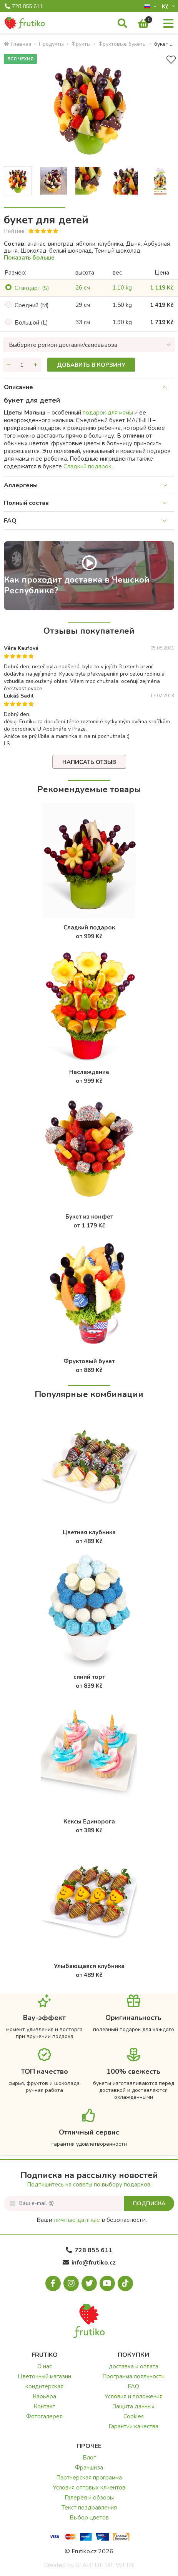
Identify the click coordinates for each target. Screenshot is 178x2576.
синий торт (89, 1677)
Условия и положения (134, 2396)
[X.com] (89, 2283)
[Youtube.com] (107, 2283)
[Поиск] (122, 24)
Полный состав (26, 503)
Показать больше (29, 257)
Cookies (133, 2416)
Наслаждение (89, 1072)
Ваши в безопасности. (92, 2220)
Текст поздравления (89, 2507)
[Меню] (168, 24)
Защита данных (134, 2406)
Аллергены (21, 485)
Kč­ (166, 6)
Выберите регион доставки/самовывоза (63, 345)
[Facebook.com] (53, 2283)
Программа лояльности (133, 2376)
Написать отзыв (89, 762)
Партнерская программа (89, 2477)
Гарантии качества (133, 2426)
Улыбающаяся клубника (89, 1966)
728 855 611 (24, 6)
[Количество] (22, 365)
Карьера (44, 2396)
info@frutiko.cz (89, 2262)
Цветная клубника (89, 1532)
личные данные (77, 2220)
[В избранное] (171, 60)
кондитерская (44, 2386)
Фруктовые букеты (122, 44)
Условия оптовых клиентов (89, 2487)
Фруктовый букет (89, 1361)
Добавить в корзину (91, 365)
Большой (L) (31, 322)
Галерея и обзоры (89, 2497)
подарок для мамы (109, 412)
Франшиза (89, 2467)
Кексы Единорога (89, 1821)
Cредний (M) (32, 305)
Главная (17, 44)
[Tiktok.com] (125, 2283)
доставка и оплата (133, 2366)
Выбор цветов (89, 2517)
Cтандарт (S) (32, 288)
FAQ (10, 520)
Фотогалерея (44, 2416)
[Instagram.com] (71, 2283)
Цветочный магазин (44, 2376)
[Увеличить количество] (36, 365)
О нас (44, 2366)
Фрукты (81, 44)
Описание (18, 387)
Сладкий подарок (88, 466)
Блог (89, 2457)
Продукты (51, 44)
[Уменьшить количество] (9, 365)
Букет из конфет (89, 1217)
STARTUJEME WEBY (104, 2565)
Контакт (44, 2406)
